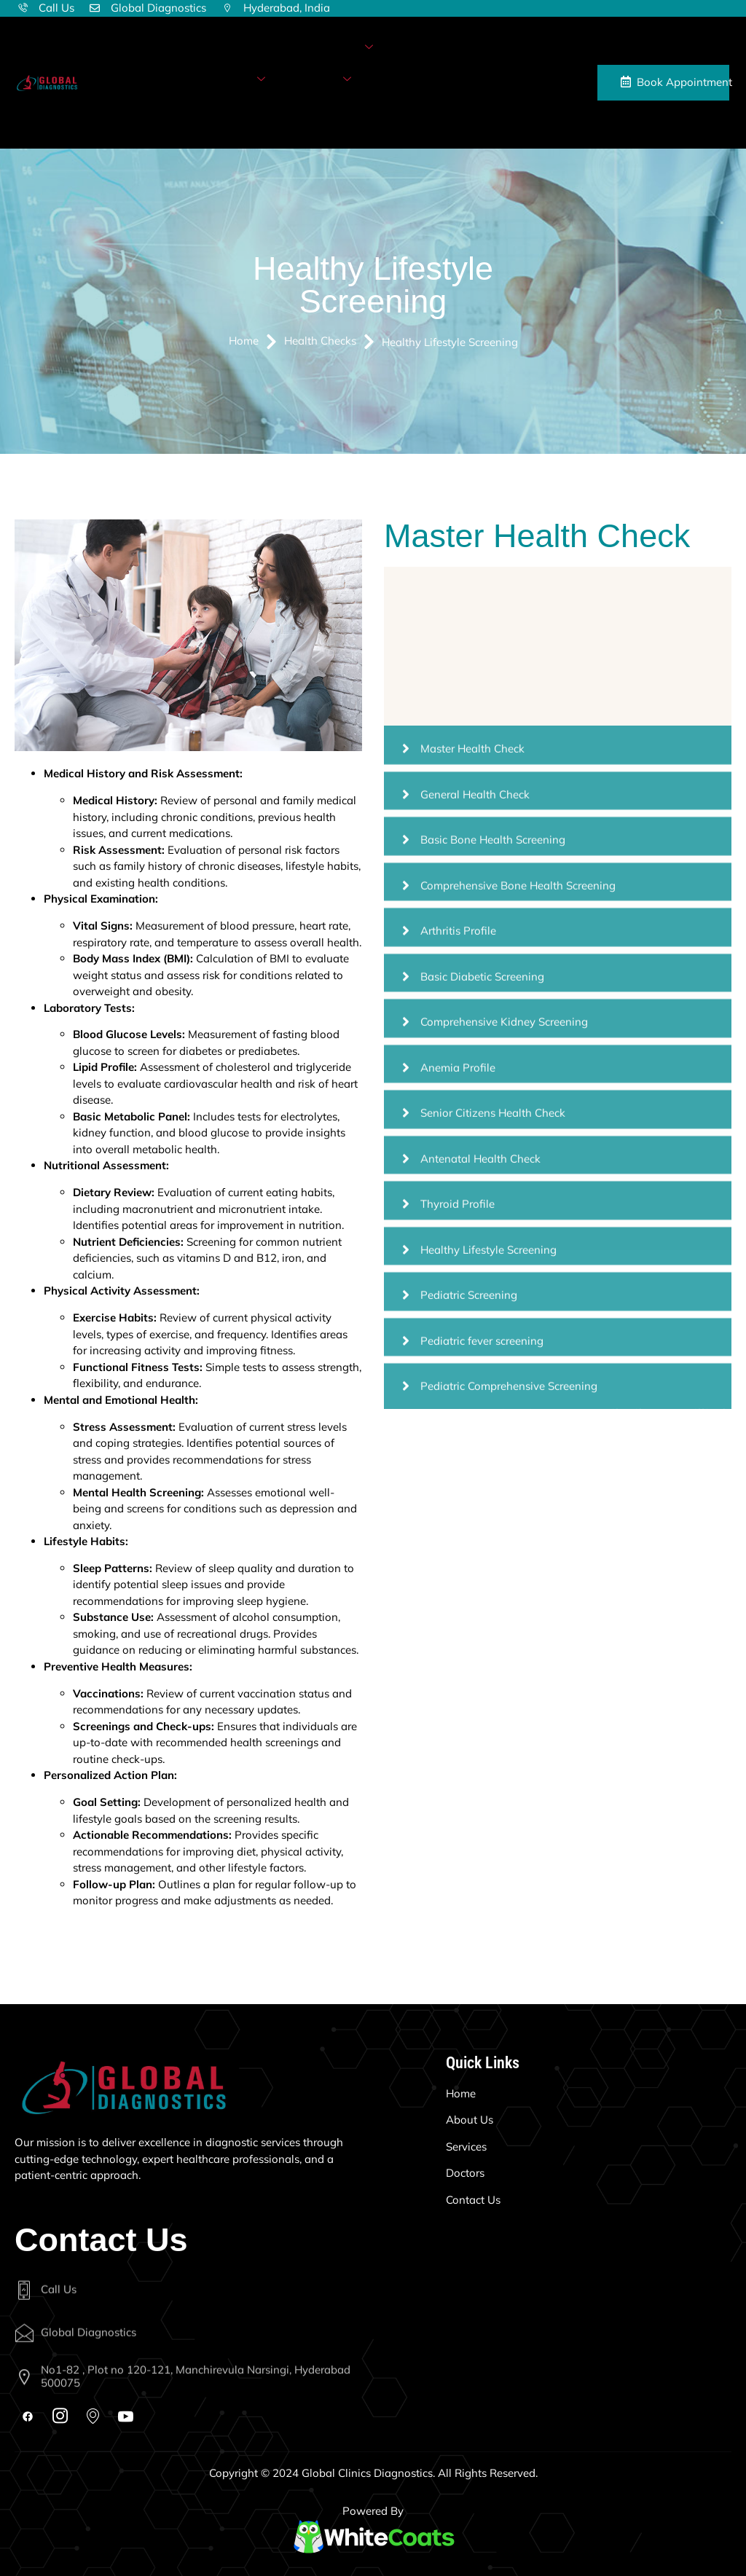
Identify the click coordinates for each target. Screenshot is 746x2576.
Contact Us (197, 111)
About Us (245, 47)
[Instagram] (60, 2414)
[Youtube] (125, 2414)
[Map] (93, 2414)
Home (185, 47)
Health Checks (223, 80)
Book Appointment (675, 82)
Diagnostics (337, 48)
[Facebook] (27, 2417)
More (332, 80)
